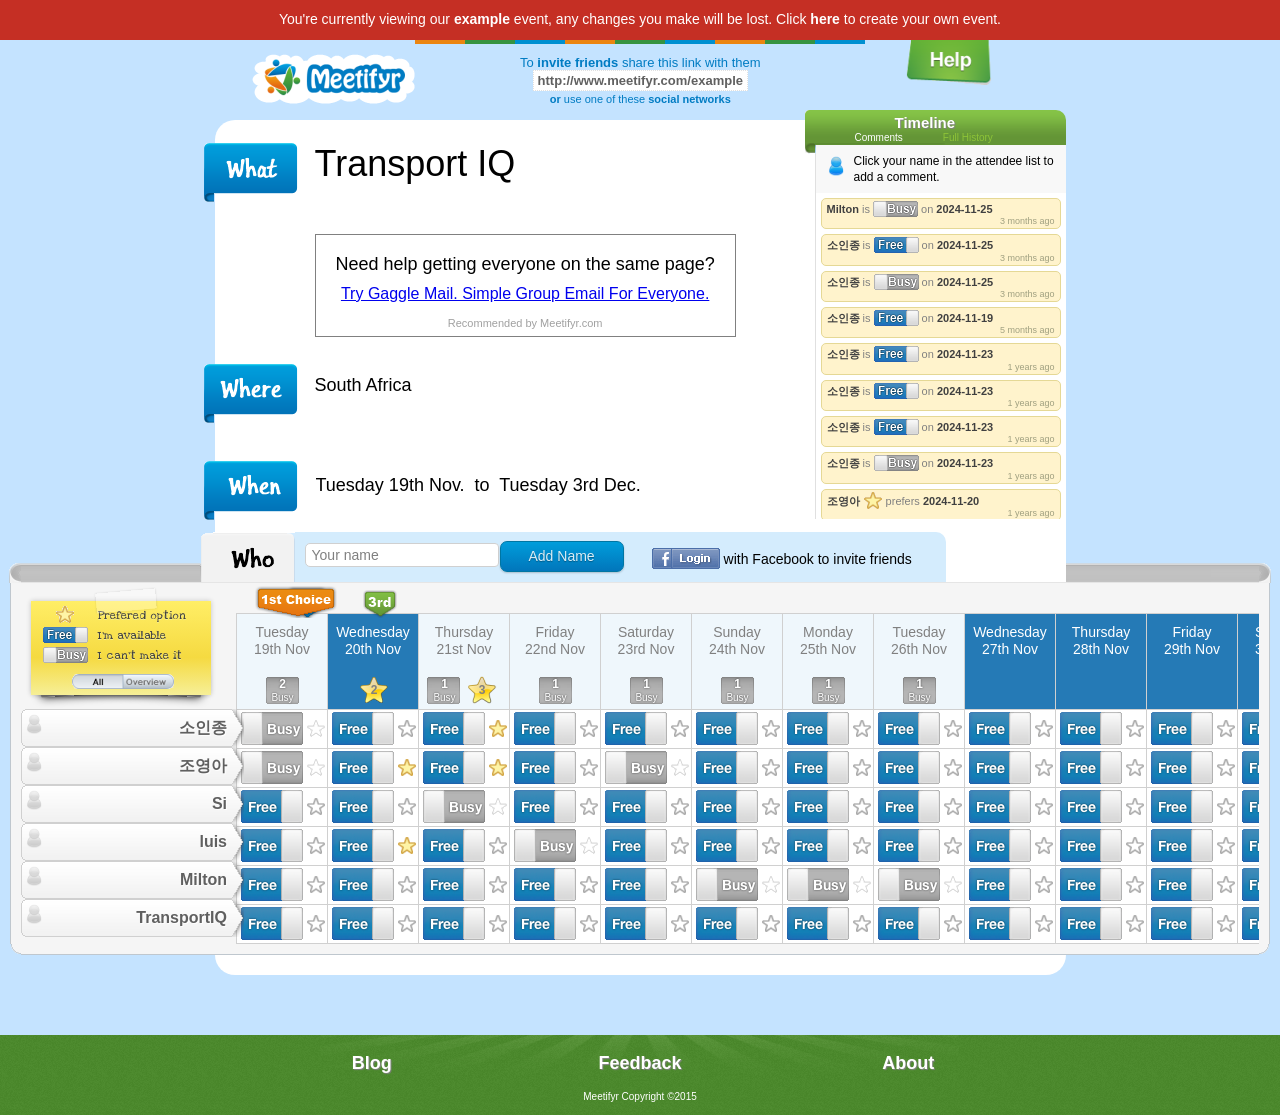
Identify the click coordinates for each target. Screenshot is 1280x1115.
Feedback (639, 1063)
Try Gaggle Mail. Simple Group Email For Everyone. (525, 293)
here (825, 19)
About (908, 1063)
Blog (372, 1063)
